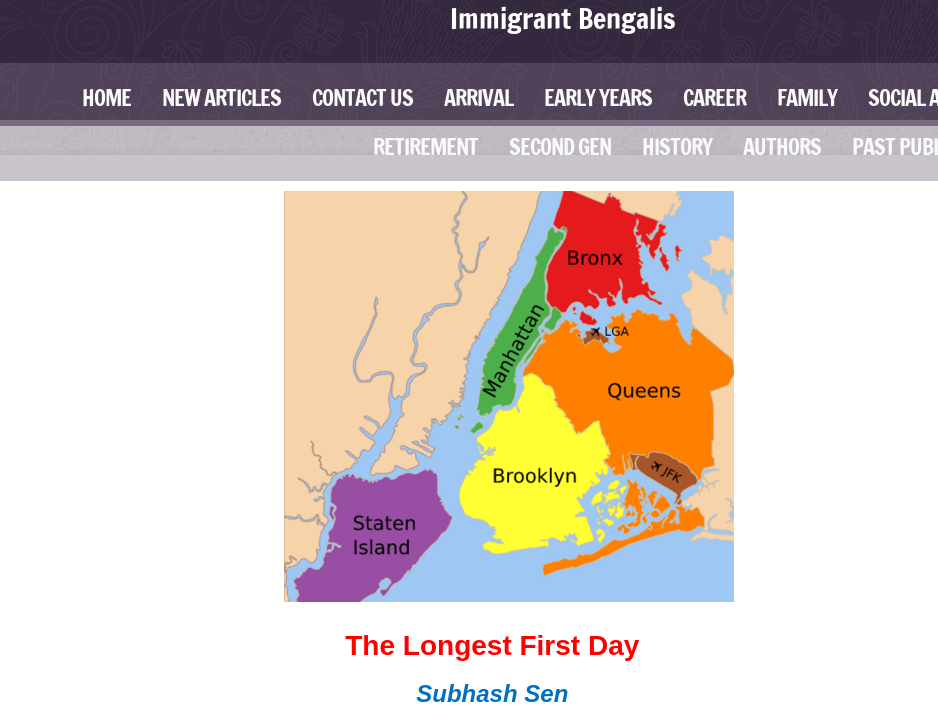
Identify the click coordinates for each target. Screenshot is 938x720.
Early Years (598, 97)
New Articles (221, 97)
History (677, 146)
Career (714, 97)
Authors (782, 146)
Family (807, 97)
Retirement (425, 146)
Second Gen (560, 146)
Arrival (478, 97)
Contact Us (362, 97)
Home (106, 97)
